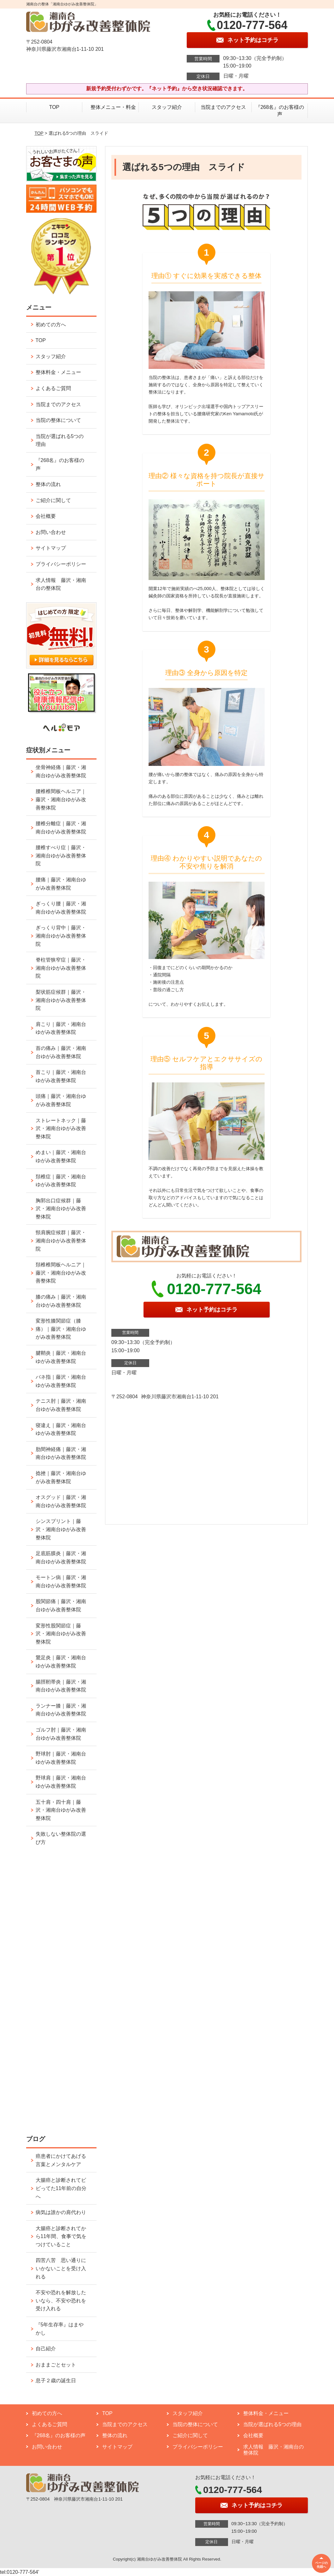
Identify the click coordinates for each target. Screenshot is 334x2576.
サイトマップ (51, 548)
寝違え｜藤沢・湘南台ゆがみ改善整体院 (61, 1429)
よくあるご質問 (53, 388)
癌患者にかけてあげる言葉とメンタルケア (61, 2160)
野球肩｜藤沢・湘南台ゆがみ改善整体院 (61, 1782)
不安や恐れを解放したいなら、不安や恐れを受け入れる (61, 2300)
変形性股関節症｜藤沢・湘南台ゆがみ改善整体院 (61, 1633)
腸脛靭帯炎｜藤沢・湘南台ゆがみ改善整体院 (61, 1686)
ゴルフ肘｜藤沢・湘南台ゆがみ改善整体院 (61, 1734)
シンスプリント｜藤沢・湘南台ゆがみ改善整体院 (61, 1529)
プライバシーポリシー (61, 564)
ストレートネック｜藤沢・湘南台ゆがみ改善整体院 (61, 1128)
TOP (54, 107)
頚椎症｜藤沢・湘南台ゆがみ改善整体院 (61, 1180)
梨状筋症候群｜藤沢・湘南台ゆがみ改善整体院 (61, 1000)
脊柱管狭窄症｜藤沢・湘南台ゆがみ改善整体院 (61, 968)
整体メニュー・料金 (110, 107)
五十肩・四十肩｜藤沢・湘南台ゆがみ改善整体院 (61, 1810)
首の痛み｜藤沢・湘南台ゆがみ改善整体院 (61, 1052)
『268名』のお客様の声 (279, 110)
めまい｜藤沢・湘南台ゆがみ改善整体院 (61, 1156)
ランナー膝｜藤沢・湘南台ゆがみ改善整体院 (61, 1710)
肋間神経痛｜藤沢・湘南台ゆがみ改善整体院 (61, 1453)
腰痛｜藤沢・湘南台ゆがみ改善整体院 (61, 884)
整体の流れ (48, 484)
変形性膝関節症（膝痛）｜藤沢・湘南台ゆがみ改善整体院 (61, 1329)
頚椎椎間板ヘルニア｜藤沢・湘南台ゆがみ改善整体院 (61, 1272)
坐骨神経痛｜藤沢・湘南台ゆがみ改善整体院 (61, 771)
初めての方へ (51, 324)
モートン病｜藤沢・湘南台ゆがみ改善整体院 (61, 1581)
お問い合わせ (51, 532)
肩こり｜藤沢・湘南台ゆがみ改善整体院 (61, 1028)
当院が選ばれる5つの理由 (60, 440)
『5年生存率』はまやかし (60, 2329)
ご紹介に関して (53, 500)
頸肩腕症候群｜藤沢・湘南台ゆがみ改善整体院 (61, 1240)
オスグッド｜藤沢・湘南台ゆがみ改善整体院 (61, 1501)
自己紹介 (46, 2348)
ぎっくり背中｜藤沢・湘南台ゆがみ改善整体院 (61, 935)
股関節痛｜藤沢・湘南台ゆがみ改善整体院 (61, 1605)
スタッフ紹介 (167, 107)
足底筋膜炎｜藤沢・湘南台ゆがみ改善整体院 (61, 1557)
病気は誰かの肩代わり (61, 2212)
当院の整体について (58, 420)
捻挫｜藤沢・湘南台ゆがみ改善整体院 (61, 1477)
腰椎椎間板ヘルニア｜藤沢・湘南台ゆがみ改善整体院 (61, 799)
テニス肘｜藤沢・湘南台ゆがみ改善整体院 (61, 1405)
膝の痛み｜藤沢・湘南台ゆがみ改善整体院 (61, 1301)
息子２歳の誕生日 (56, 2380)
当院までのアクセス (223, 107)
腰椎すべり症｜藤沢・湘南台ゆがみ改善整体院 (61, 855)
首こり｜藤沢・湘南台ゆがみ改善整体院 (61, 1076)
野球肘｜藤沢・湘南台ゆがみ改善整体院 (61, 1758)
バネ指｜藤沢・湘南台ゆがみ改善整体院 (61, 1381)
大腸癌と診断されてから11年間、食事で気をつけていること (61, 2236)
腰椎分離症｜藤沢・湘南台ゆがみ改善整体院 (61, 827)
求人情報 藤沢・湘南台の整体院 (61, 584)
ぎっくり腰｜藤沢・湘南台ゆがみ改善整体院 (61, 908)
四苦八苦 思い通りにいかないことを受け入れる (61, 2268)
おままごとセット (56, 2364)
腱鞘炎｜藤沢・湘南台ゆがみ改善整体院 (61, 1357)
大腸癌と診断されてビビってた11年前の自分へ (61, 2188)
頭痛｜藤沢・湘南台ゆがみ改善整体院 (61, 1100)
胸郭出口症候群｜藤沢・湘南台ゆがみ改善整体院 (61, 1208)
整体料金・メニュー (58, 372)
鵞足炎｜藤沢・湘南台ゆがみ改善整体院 (61, 1661)
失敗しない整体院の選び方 (61, 1838)
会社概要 (46, 516)
